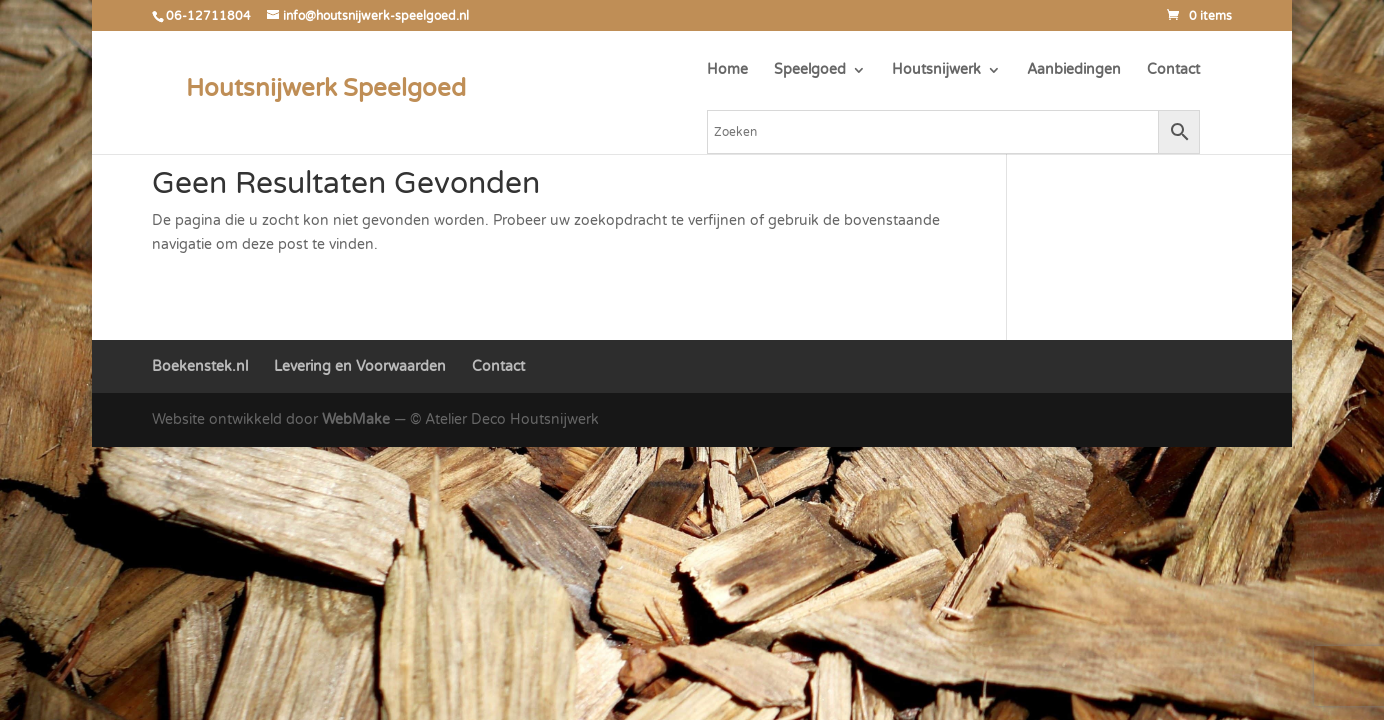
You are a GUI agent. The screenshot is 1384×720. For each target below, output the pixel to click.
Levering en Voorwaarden (360, 366)
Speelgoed (810, 70)
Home (727, 70)
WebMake (356, 419)
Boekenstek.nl (200, 366)
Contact (1173, 70)
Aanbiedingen (1074, 70)
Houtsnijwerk (936, 70)
